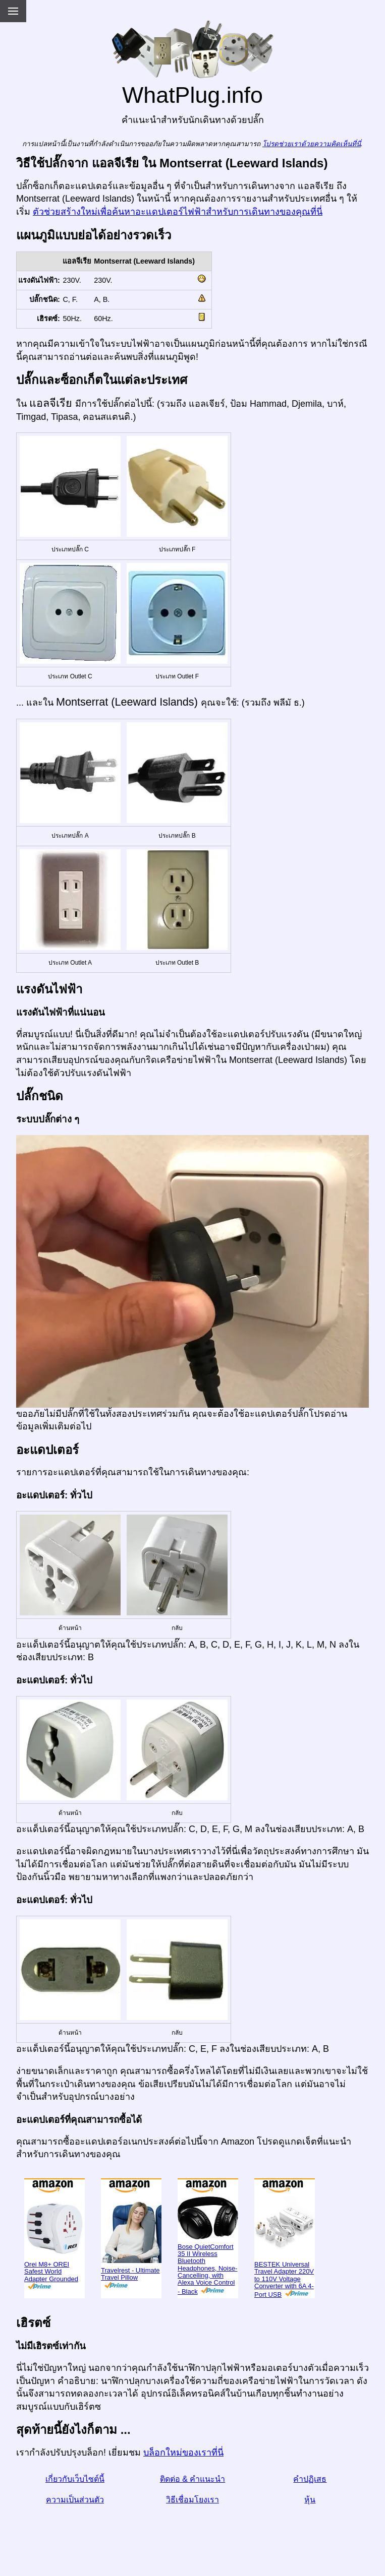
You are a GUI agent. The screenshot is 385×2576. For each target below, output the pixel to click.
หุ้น (309, 2499)
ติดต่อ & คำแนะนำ (193, 2479)
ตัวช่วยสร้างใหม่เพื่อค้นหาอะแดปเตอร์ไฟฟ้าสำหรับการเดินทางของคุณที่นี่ (177, 212)
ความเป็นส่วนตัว (75, 2499)
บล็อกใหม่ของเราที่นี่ (183, 2452)
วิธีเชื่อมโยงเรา (192, 2499)
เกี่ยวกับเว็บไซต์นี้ (74, 2479)
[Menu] (13, 11)
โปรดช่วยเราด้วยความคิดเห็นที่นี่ (311, 144)
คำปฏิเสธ (309, 2479)
